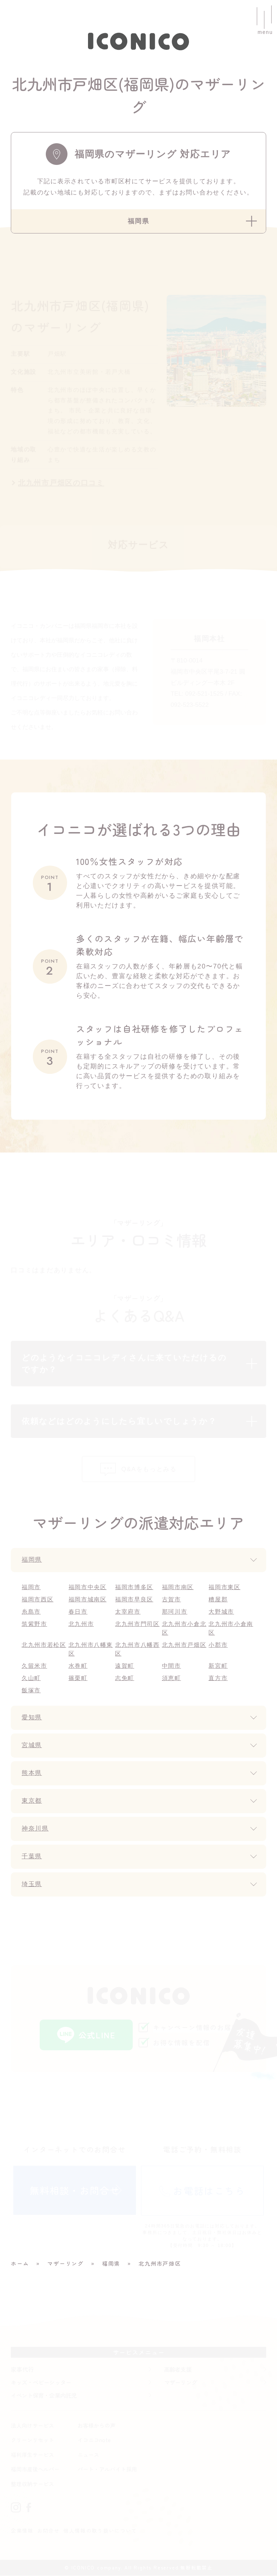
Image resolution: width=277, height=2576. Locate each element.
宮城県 (32, 1745)
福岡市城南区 (88, 1600)
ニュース (88, 2455)
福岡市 (31, 1587)
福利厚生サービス (32, 2455)
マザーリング (180, 2382)
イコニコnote (94, 2440)
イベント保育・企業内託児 (43, 2395)
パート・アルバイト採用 (107, 2470)
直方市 (218, 1678)
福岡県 (32, 1560)
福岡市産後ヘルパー (35, 2470)
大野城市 (221, 1612)
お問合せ (48, 2531)
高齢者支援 (178, 2369)
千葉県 (32, 1856)
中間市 (171, 1666)
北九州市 (81, 1624)
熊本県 (32, 1773)
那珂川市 (175, 1612)
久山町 (31, 1678)
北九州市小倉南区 (231, 1628)
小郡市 (218, 1645)
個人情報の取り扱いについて (100, 2531)
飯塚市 (31, 1691)
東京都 (32, 1801)
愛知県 (32, 1718)
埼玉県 (32, 1884)
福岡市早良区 (134, 1600)
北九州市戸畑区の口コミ (61, 483)
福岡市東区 (224, 1587)
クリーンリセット (32, 2440)
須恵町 (171, 1678)
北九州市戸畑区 (184, 1645)
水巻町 (78, 1666)
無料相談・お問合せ (75, 2190)
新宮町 (218, 1666)
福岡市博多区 (134, 1587)
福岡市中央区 (88, 1587)
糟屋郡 (218, 1600)
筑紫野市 (34, 1624)
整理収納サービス (32, 2484)
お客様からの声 (96, 2426)
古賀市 (171, 1600)
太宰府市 (128, 1612)
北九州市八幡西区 (137, 1649)
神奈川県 (36, 1829)
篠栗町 (78, 1678)
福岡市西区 (38, 1600)
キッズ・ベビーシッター (41, 2382)
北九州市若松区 (44, 1645)
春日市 (78, 1612)
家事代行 (22, 2369)
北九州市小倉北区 (184, 1628)
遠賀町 (124, 1666)
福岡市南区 (178, 1587)
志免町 (124, 1678)
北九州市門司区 (137, 1624)
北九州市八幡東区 (91, 1649)
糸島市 (31, 1612)
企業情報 (22, 2531)
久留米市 (34, 1666)
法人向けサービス (32, 2426)
